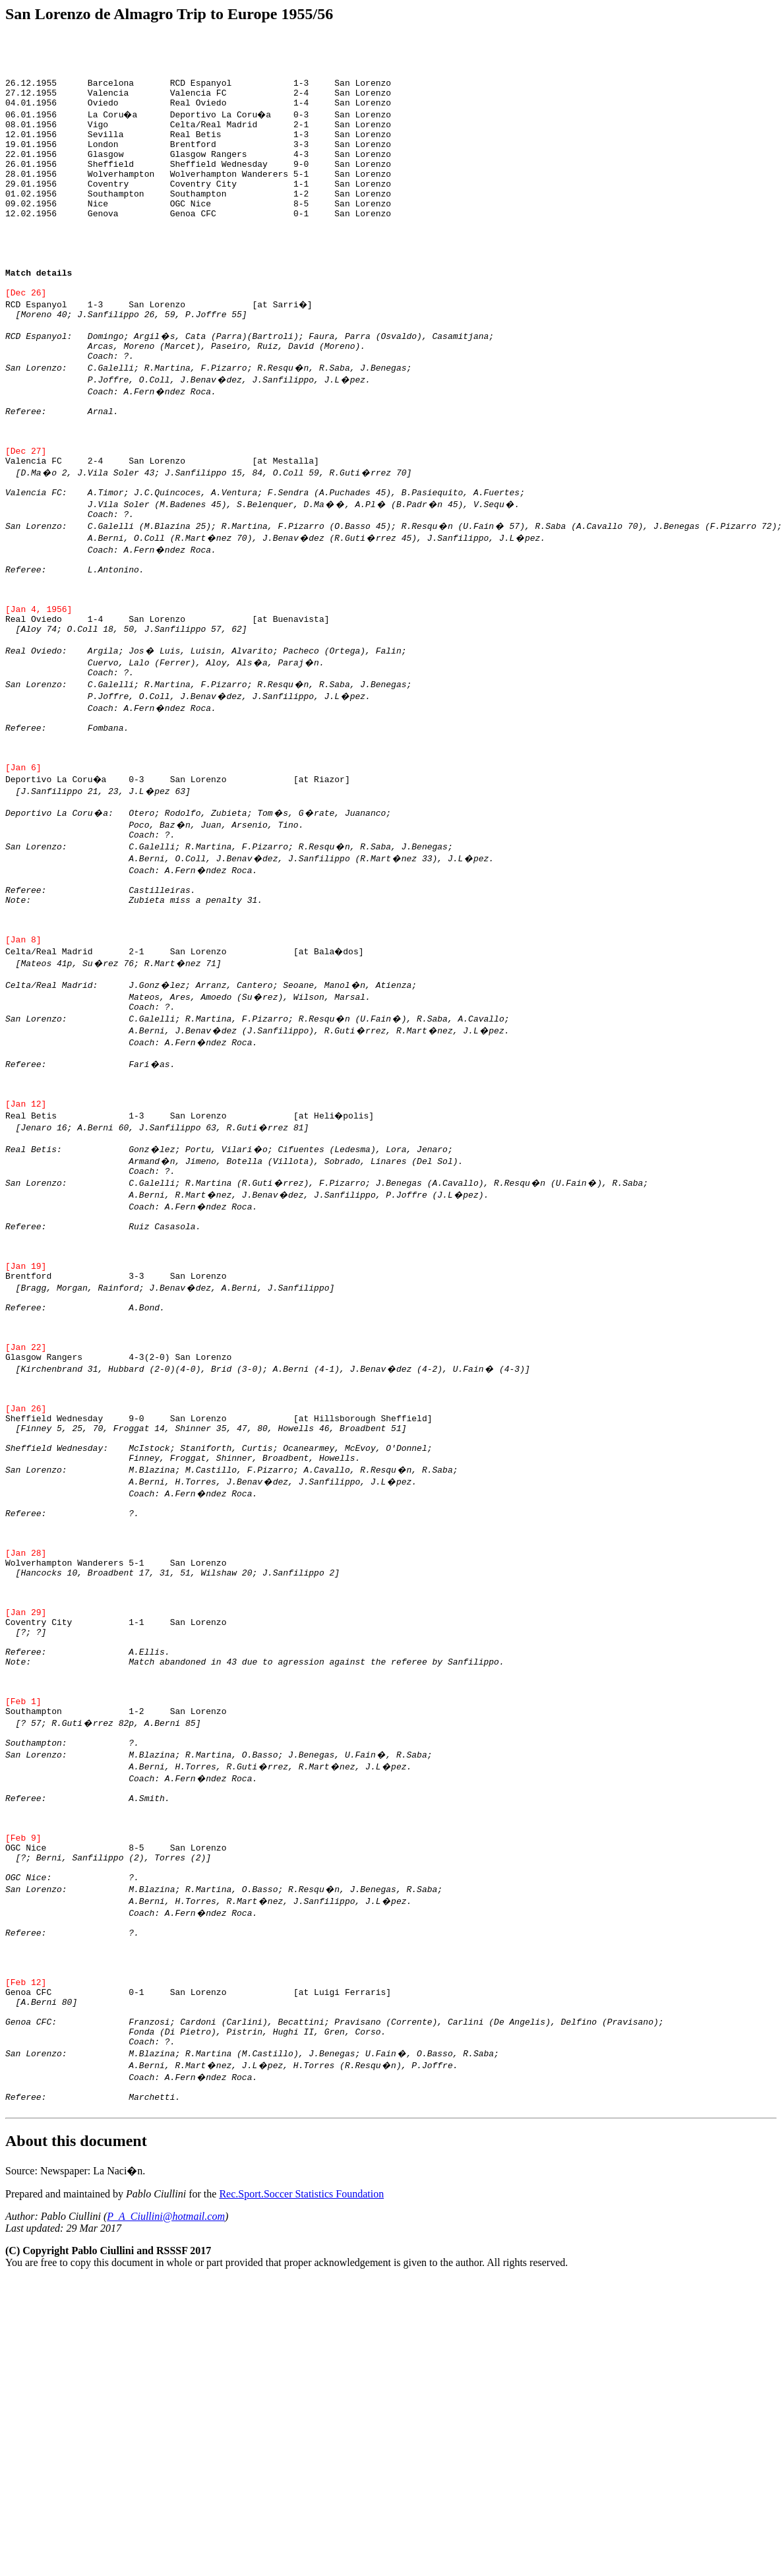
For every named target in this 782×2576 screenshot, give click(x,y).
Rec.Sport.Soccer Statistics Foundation (301, 2478)
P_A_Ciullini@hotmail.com (166, 2501)
